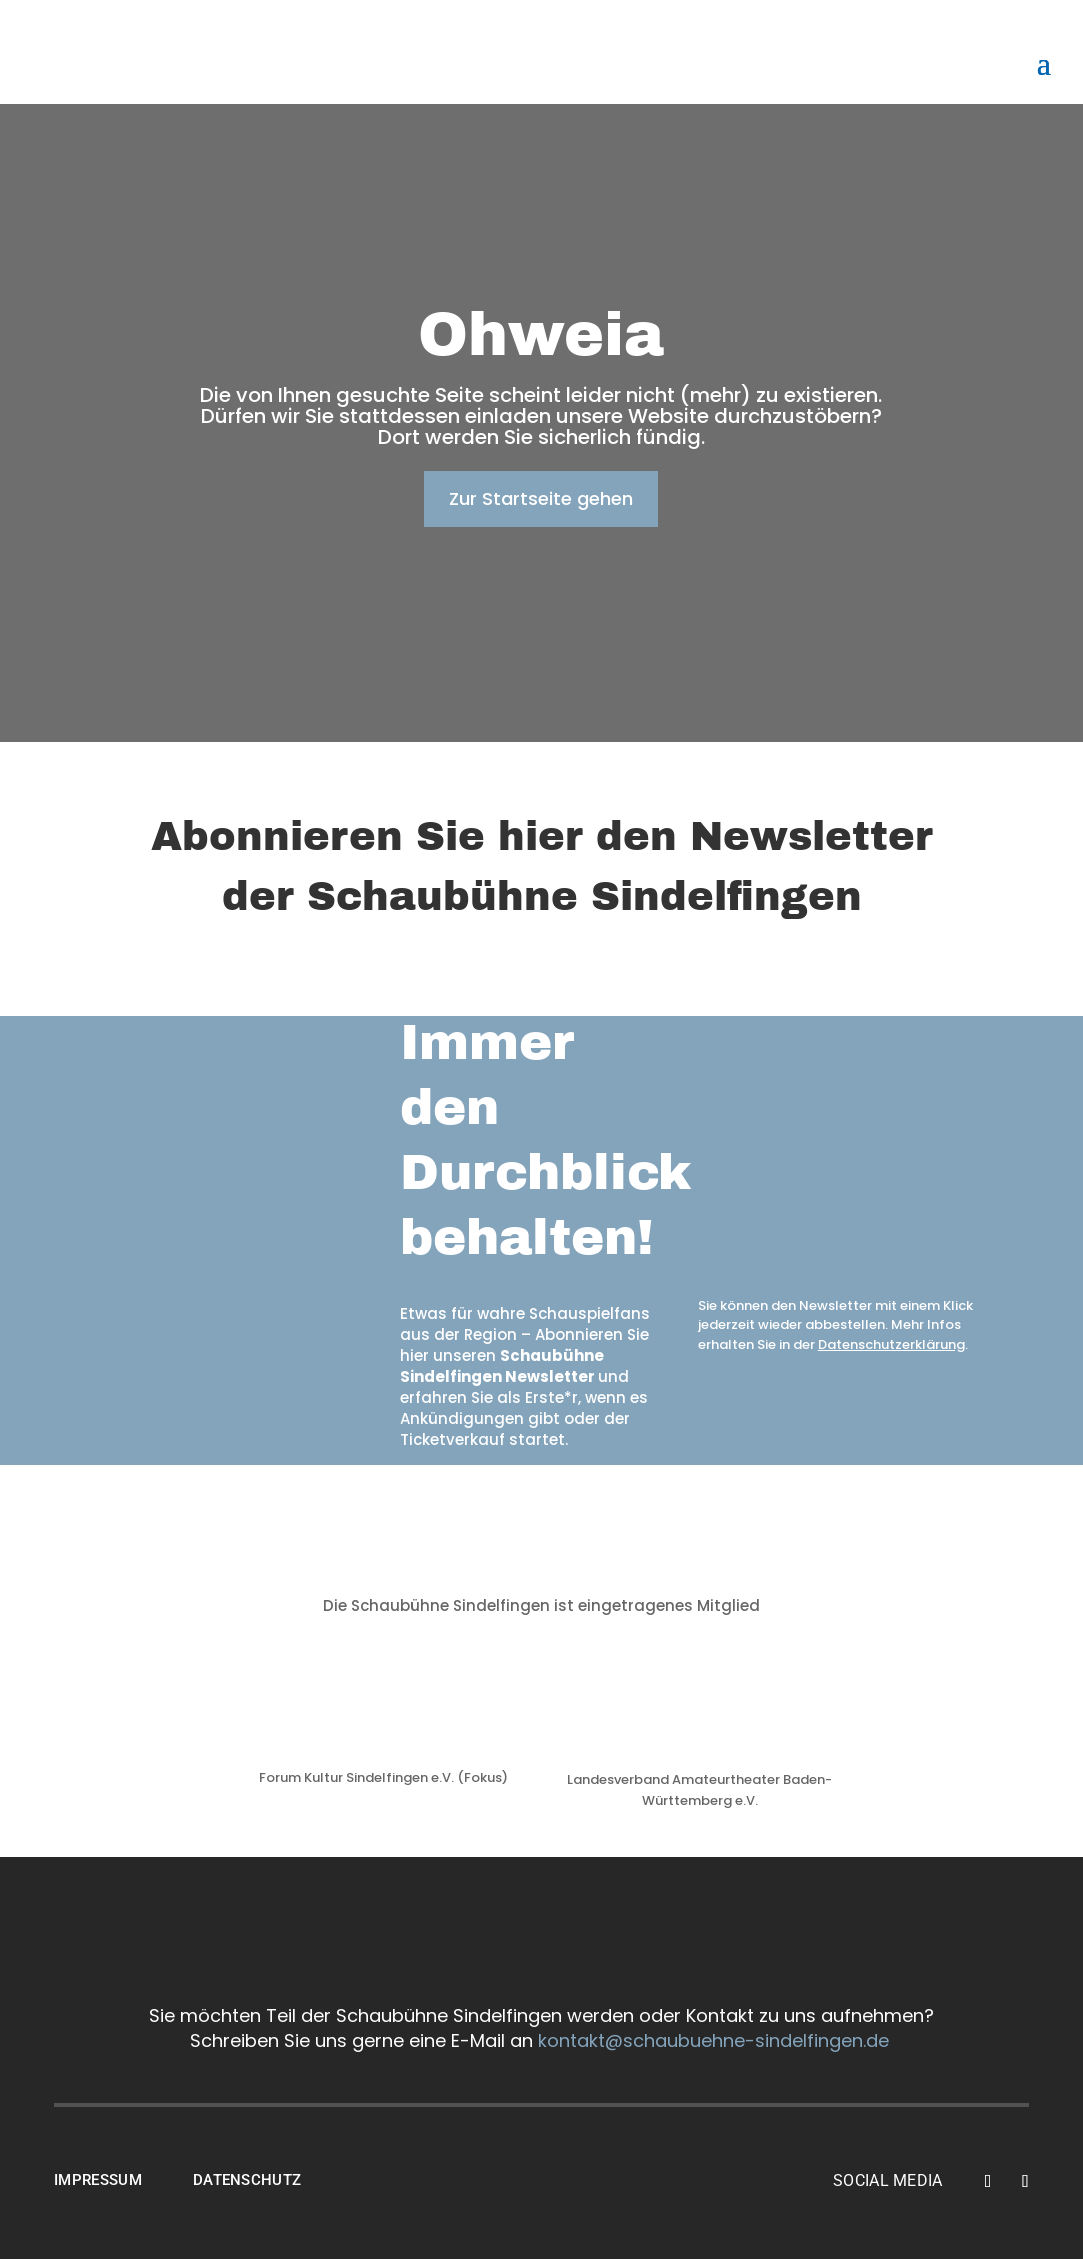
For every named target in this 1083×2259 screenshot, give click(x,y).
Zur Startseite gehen (541, 498)
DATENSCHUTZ (247, 2180)
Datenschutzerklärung (891, 1344)
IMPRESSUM (98, 2180)
